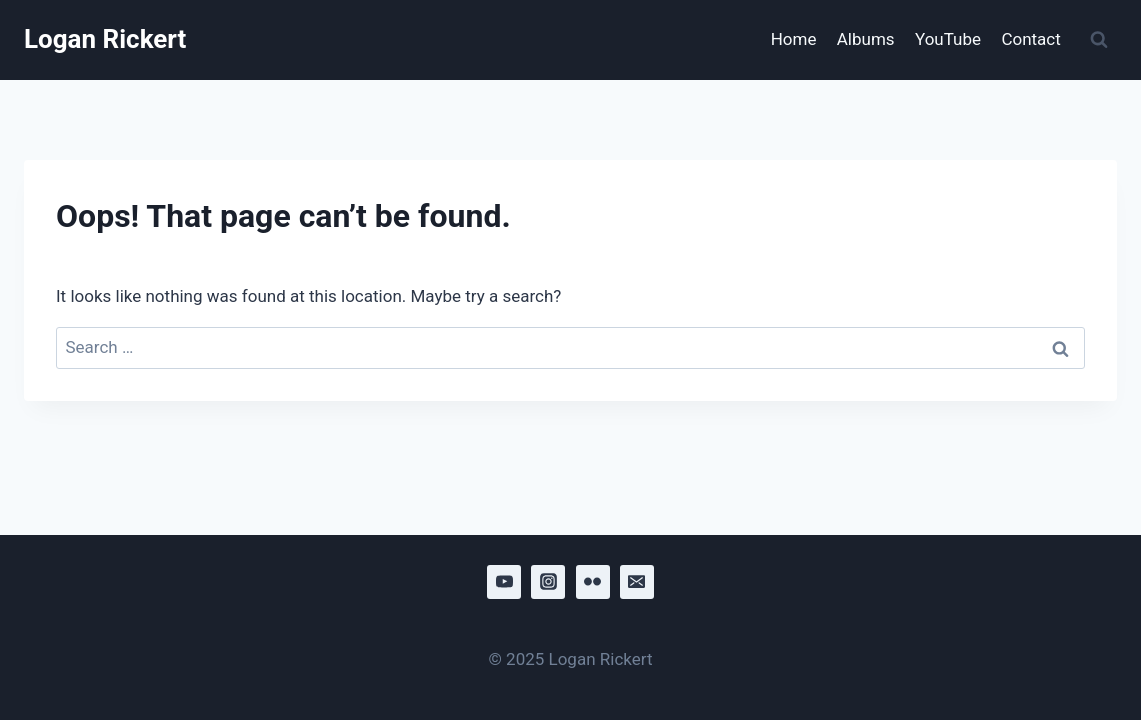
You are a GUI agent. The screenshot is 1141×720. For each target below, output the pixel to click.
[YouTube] (504, 582)
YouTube (948, 39)
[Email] (637, 582)
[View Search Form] (1099, 40)
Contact (1030, 39)
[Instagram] (548, 582)
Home (794, 39)
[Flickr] (593, 582)
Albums (866, 39)
